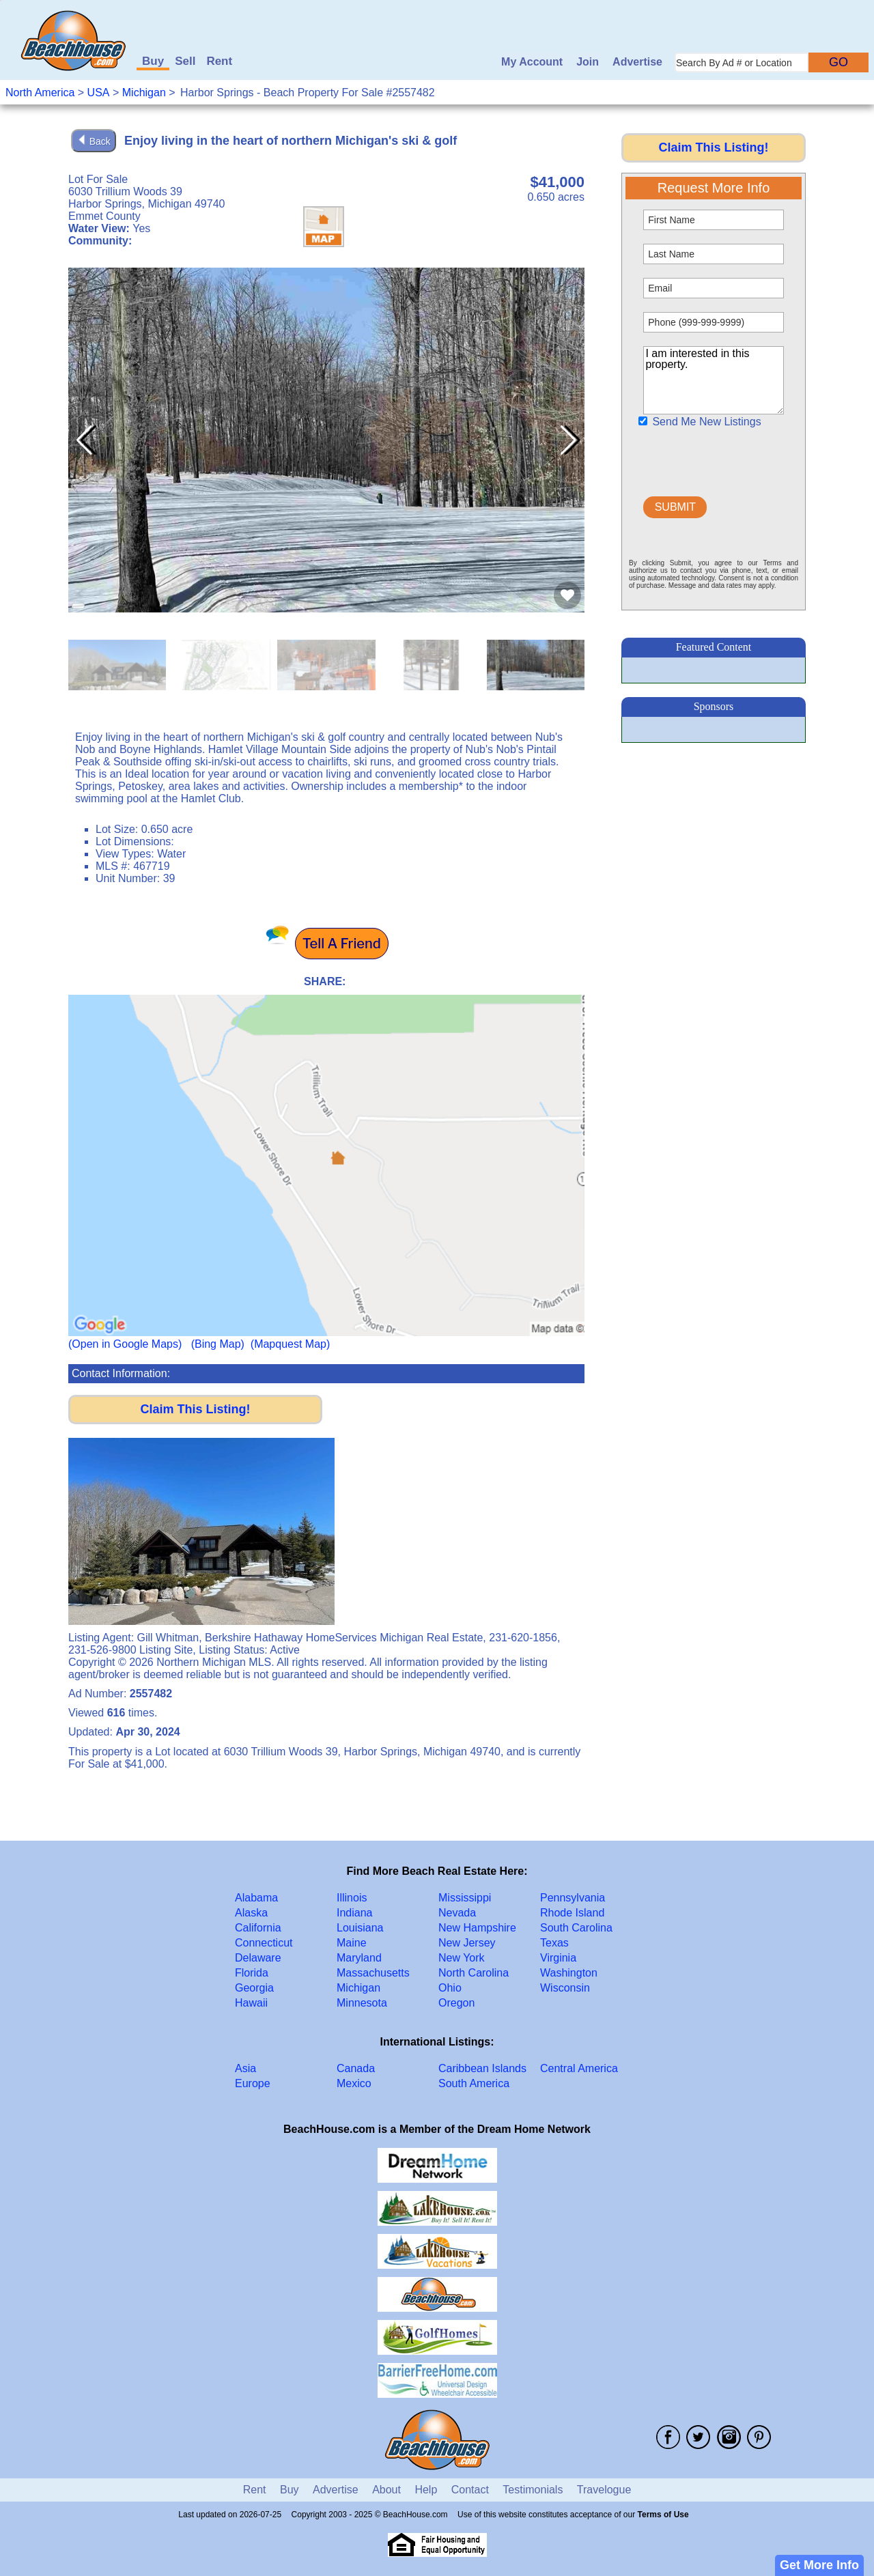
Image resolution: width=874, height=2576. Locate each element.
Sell (185, 61)
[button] (568, 440)
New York (461, 1958)
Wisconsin (565, 1988)
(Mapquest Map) (290, 1344)
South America (473, 2083)
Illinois (352, 1897)
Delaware (258, 1958)
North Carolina (473, 1973)
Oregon (456, 2003)
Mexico (354, 2083)
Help (425, 2489)
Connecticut (264, 1943)
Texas (554, 1943)
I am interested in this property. (713, 380)
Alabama (256, 1897)
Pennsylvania (572, 1897)
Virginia (558, 1958)
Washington (568, 1973)
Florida (251, 1973)
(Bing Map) (217, 1344)
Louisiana (360, 1928)
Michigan (144, 92)
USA (98, 92)
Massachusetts (373, 1973)
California (258, 1928)
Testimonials (533, 2489)
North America (39, 92)
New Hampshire (477, 1928)
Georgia (254, 1988)
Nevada (457, 1913)
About (386, 2489)
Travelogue (604, 2489)
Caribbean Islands (482, 2068)
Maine (352, 1943)
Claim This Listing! (195, 1409)
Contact (470, 2489)
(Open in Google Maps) (125, 1344)
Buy (153, 61)
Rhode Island (572, 1913)
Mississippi (464, 1897)
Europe (252, 2083)
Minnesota (362, 2003)
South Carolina (576, 1928)
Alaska (251, 1913)
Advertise (637, 62)
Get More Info (819, 2565)
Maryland (359, 1958)
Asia (245, 2068)
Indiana (355, 1913)
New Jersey (467, 1943)
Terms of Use (663, 2514)
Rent (219, 61)
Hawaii (251, 2003)
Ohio (450, 1988)
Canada (356, 2068)
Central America (579, 2068)
